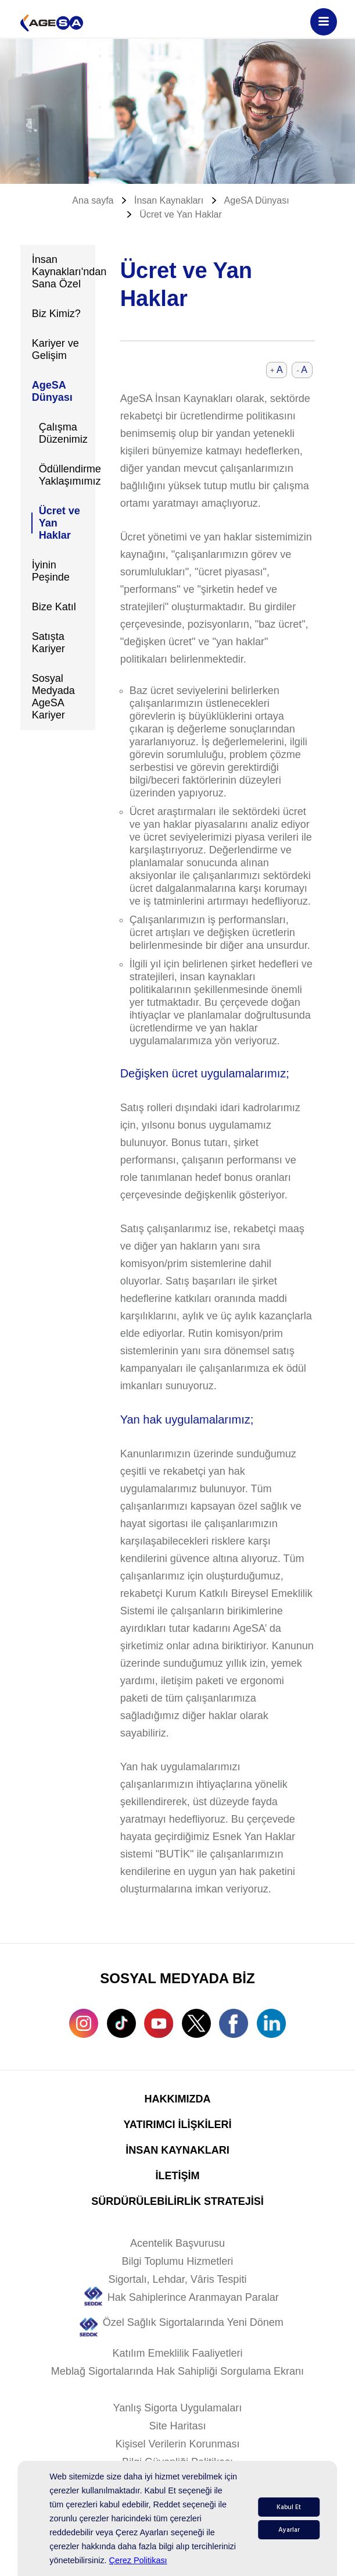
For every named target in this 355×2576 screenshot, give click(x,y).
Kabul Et (289, 2507)
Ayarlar (289, 2529)
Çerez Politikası (138, 2560)
